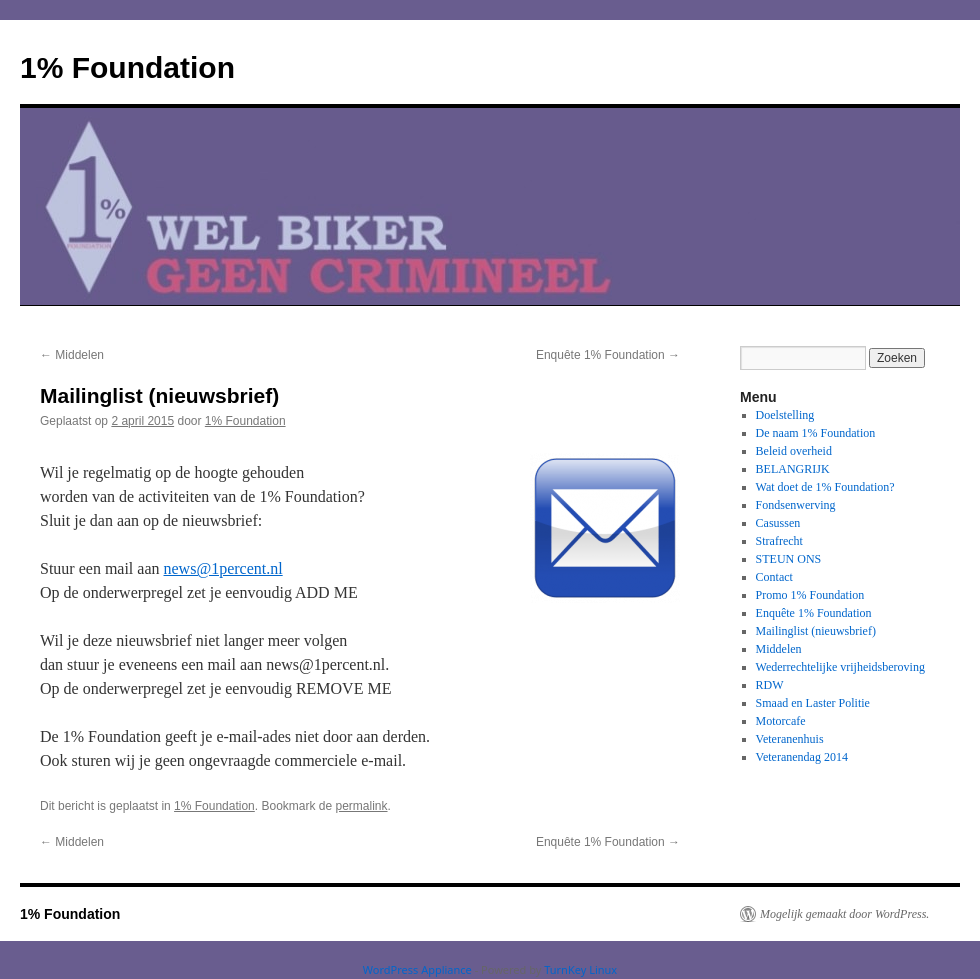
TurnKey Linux (580, 969)
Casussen (778, 523)
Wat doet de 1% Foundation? (825, 487)
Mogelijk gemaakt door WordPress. (844, 914)
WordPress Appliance (417, 969)
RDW (770, 685)
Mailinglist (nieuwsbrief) (816, 631)
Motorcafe (781, 721)
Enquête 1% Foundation (608, 355)
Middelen (72, 355)
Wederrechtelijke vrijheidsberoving (840, 667)
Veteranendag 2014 (802, 757)
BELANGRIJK (793, 469)
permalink (362, 806)
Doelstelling (785, 415)
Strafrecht (779, 541)
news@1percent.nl (223, 568)
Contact (774, 577)
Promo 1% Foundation (810, 595)
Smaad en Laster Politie (813, 703)
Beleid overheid (794, 451)
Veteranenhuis (790, 739)
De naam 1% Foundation (816, 433)
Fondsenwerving (796, 505)
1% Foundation (127, 67)
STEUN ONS (789, 559)
